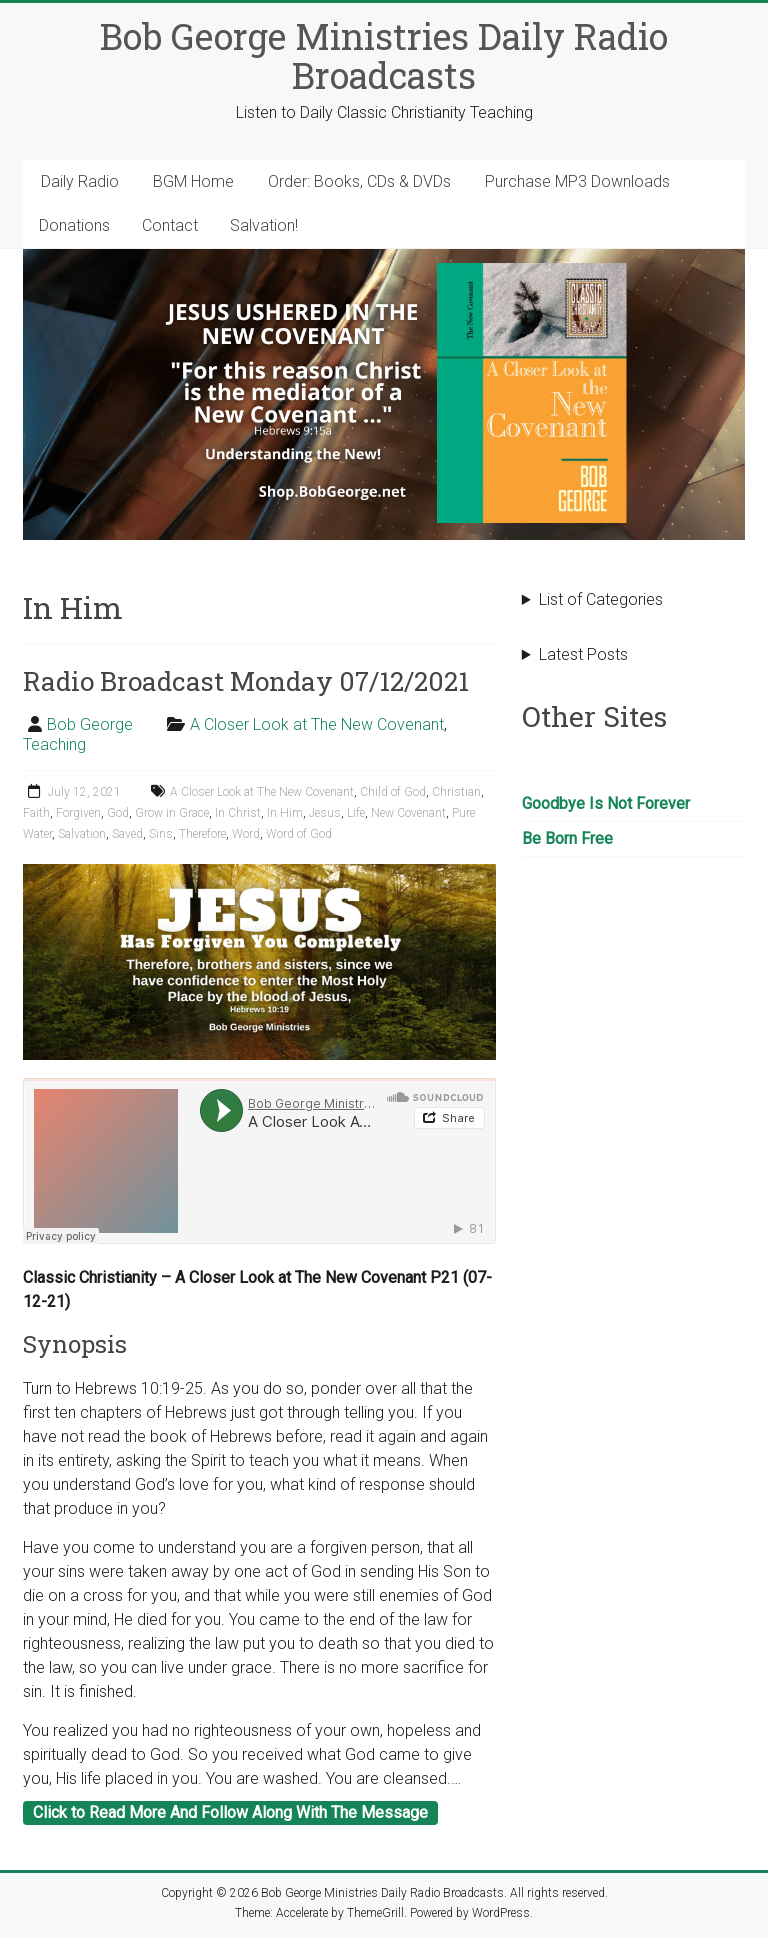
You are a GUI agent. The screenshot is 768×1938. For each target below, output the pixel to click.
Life (356, 813)
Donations (74, 225)
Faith (36, 813)
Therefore (202, 834)
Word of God (299, 834)
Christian (456, 792)
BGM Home (193, 181)
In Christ (238, 813)
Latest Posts (583, 654)
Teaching (54, 744)
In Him (285, 813)
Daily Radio (80, 181)
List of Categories (601, 599)
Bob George (90, 724)
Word (246, 834)
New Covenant (408, 813)
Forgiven (78, 813)
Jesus (325, 813)
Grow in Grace (172, 813)
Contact (170, 225)
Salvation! (264, 225)
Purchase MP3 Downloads (577, 181)
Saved (127, 834)
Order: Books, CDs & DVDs (359, 181)
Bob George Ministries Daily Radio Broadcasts (384, 55)
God (118, 813)
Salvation (82, 834)
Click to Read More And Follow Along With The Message (230, 1812)
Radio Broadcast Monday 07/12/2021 (246, 681)
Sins (161, 834)
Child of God (393, 792)
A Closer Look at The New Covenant (317, 724)
